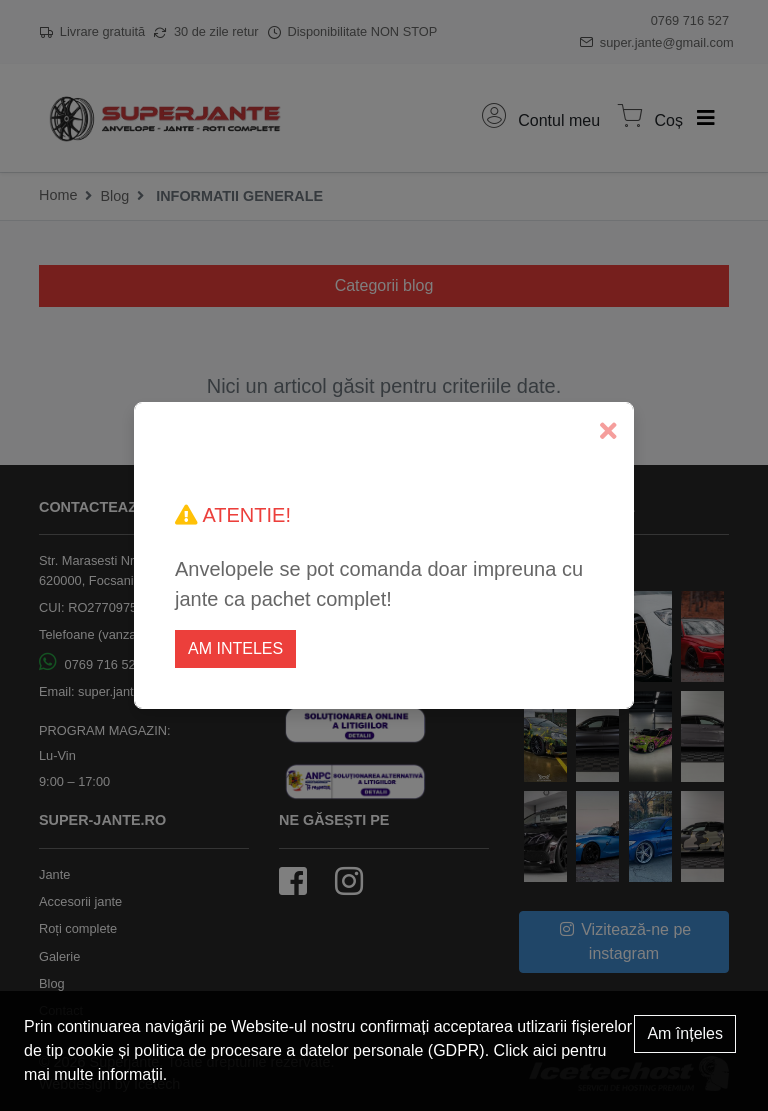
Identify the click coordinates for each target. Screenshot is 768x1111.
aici (545, 1050)
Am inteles (235, 648)
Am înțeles (685, 1033)
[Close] (608, 431)
